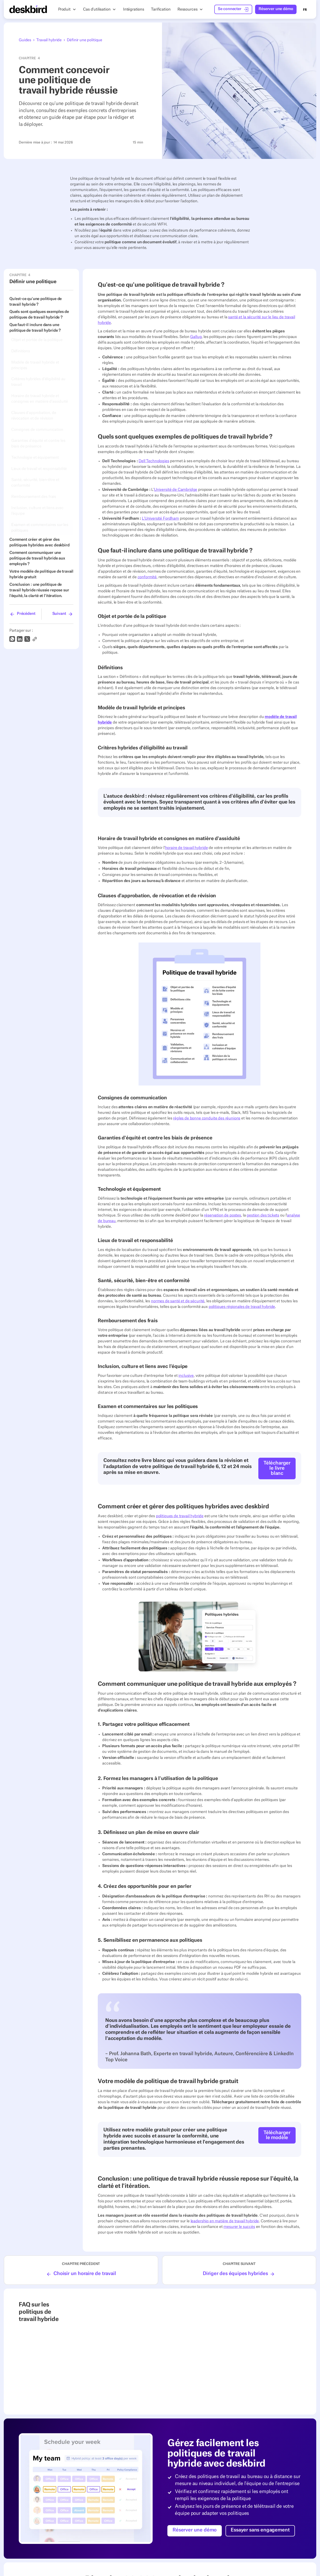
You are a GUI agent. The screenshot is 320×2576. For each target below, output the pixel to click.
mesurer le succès (239, 2227)
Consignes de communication (37, 430)
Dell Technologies (154, 461)
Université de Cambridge (175, 490)
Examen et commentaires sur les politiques (39, 527)
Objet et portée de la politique (37, 340)
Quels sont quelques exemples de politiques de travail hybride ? (39, 314)
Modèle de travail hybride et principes (35, 365)
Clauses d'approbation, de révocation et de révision (33, 415)
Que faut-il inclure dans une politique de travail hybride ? (35, 328)
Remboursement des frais (33, 497)
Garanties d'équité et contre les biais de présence (38, 443)
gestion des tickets (263, 1215)
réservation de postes (222, 1215)
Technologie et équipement (35, 457)
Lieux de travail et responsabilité (39, 469)
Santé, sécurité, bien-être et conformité (35, 483)
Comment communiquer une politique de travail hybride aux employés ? (37, 558)
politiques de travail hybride (179, 1516)
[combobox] (304, 9)
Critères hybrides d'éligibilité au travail (38, 382)
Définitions (20, 351)
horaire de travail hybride (186, 848)
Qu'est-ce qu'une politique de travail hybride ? (35, 301)
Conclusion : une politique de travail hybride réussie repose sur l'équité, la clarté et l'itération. (39, 590)
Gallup (196, 337)
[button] (67, 9)
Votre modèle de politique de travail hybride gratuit (41, 574)
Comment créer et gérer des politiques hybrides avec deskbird (39, 542)
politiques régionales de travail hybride (242, 1307)
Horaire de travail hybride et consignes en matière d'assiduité (39, 398)
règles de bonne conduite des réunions (206, 1118)
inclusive (186, 1376)
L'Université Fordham (160, 518)
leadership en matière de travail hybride (225, 2221)
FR (305, 9)
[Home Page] (28, 9)
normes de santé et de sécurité (177, 1301)
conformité (147, 577)
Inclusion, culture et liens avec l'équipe (37, 510)
